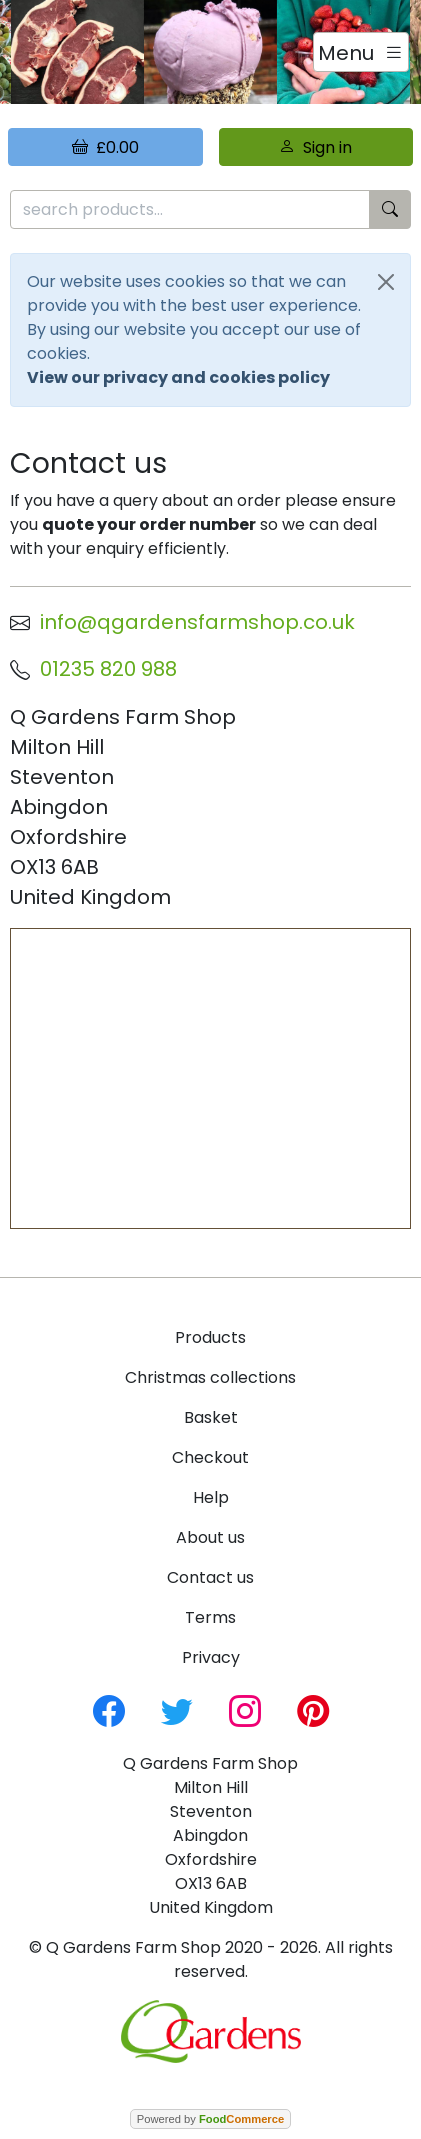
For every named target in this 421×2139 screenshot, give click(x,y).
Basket (211, 1417)
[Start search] (390, 209)
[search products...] (190, 209)
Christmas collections (210, 1377)
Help (211, 1497)
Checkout (210, 1457)
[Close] (386, 282)
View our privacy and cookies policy (178, 377)
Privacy (211, 1657)
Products (210, 1337)
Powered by (210, 2119)
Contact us (210, 1577)
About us (210, 1537)
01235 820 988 (108, 669)
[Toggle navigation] (361, 52)
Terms (210, 1617)
